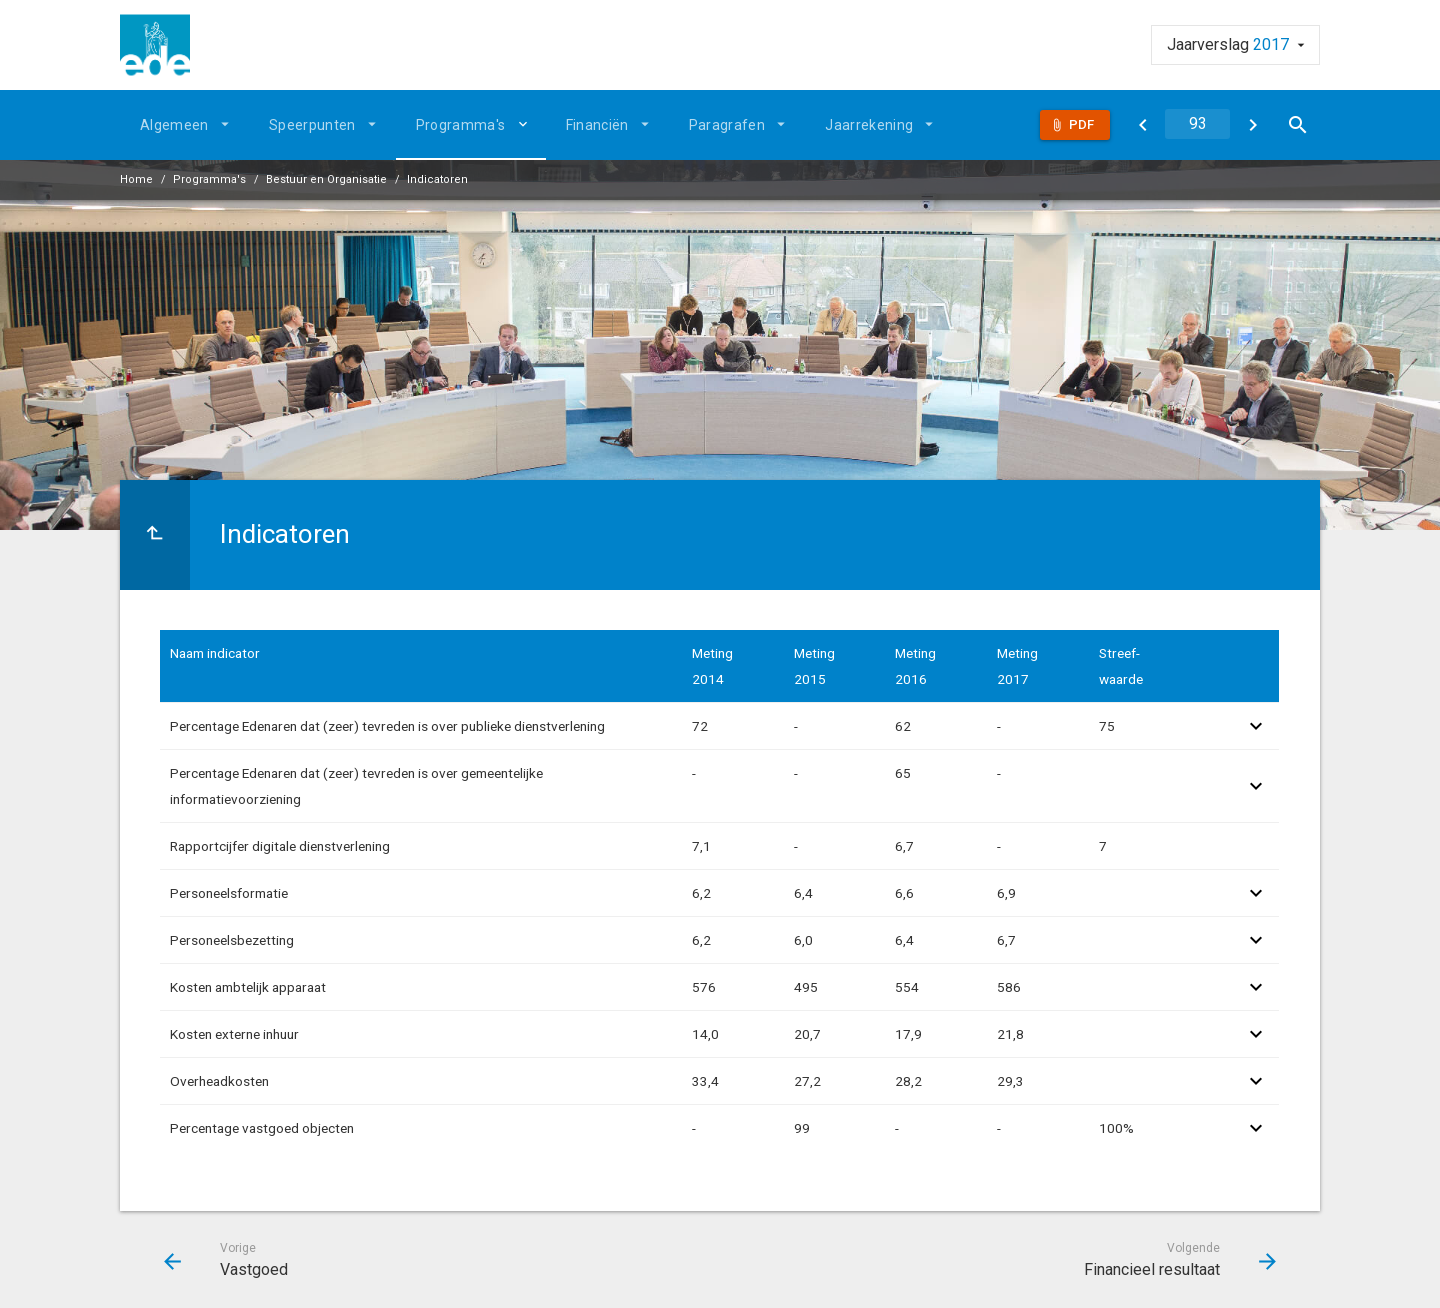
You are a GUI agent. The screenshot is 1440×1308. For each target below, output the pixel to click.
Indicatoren (437, 179)
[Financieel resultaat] (1252, 125)
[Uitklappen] (526, 124)
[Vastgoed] (1142, 125)
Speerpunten (312, 125)
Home (136, 179)
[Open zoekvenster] (1297, 125)
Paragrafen (727, 125)
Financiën (597, 125)
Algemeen (174, 125)
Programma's (461, 125)
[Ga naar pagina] (1197, 124)
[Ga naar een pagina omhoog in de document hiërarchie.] (155, 535)
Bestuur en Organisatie (326, 179)
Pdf (1081, 124)
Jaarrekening (869, 125)
